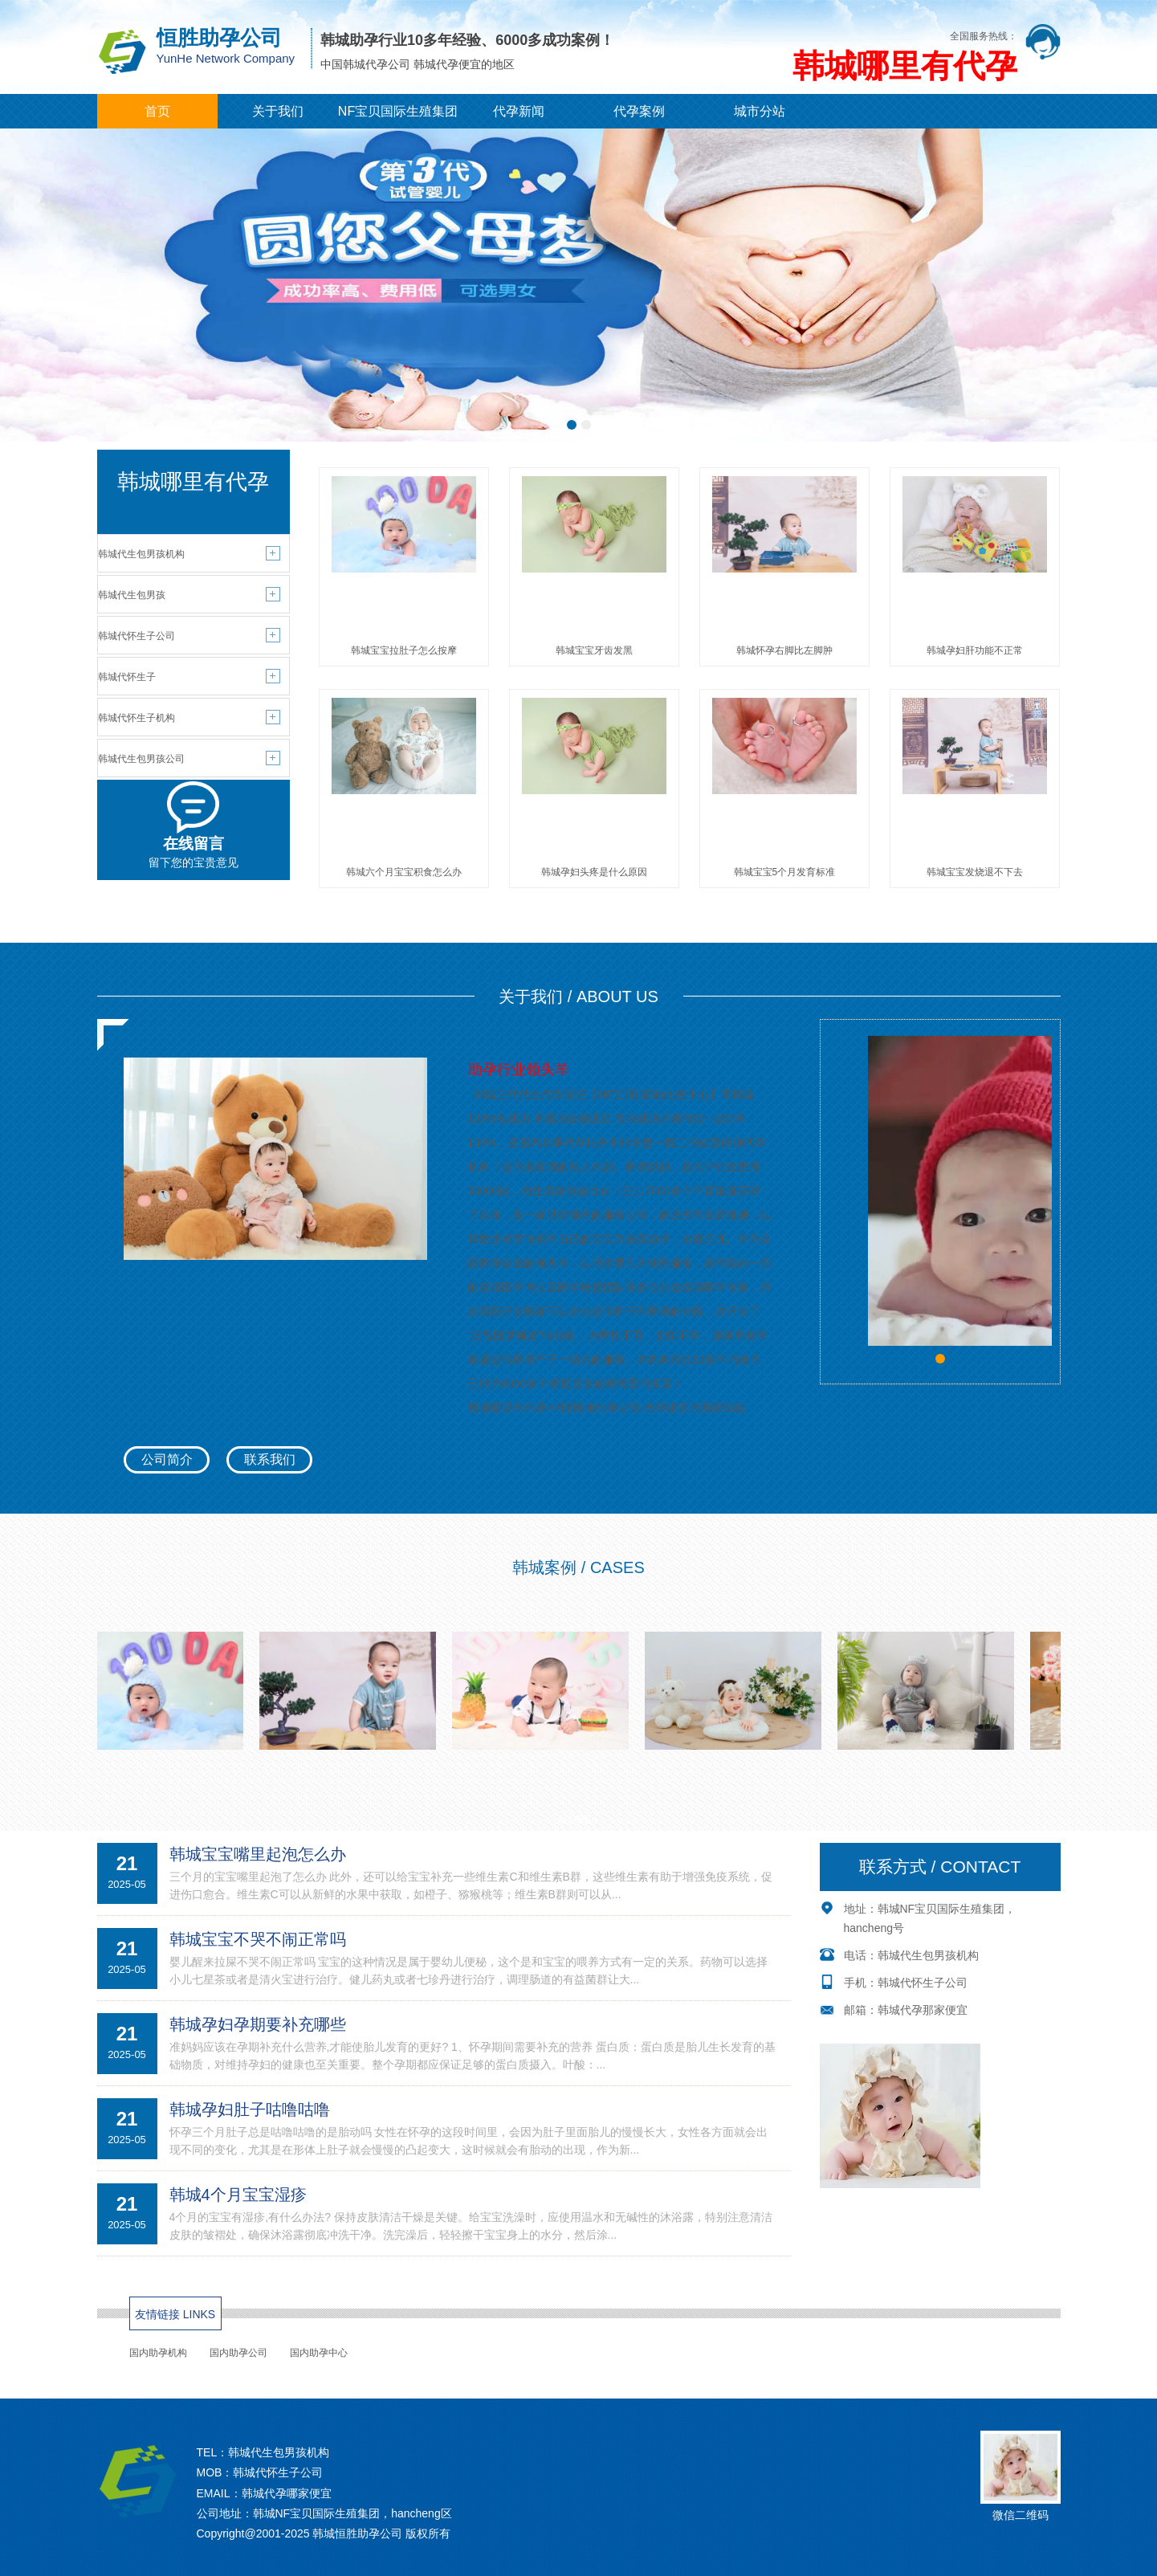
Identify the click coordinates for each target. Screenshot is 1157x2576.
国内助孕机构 (158, 2352)
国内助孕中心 (319, 2352)
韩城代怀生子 (127, 677)
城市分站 (759, 111)
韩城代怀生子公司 (136, 636)
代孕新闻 (518, 111)
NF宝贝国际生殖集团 (398, 111)
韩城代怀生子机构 (136, 717)
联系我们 (269, 1459)
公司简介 (167, 1459)
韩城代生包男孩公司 (141, 758)
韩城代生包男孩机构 (141, 554)
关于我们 (278, 111)
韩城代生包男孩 (131, 595)
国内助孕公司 (238, 2352)
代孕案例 (639, 111)
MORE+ (578, 1819)
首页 (157, 111)
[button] (571, 425)
